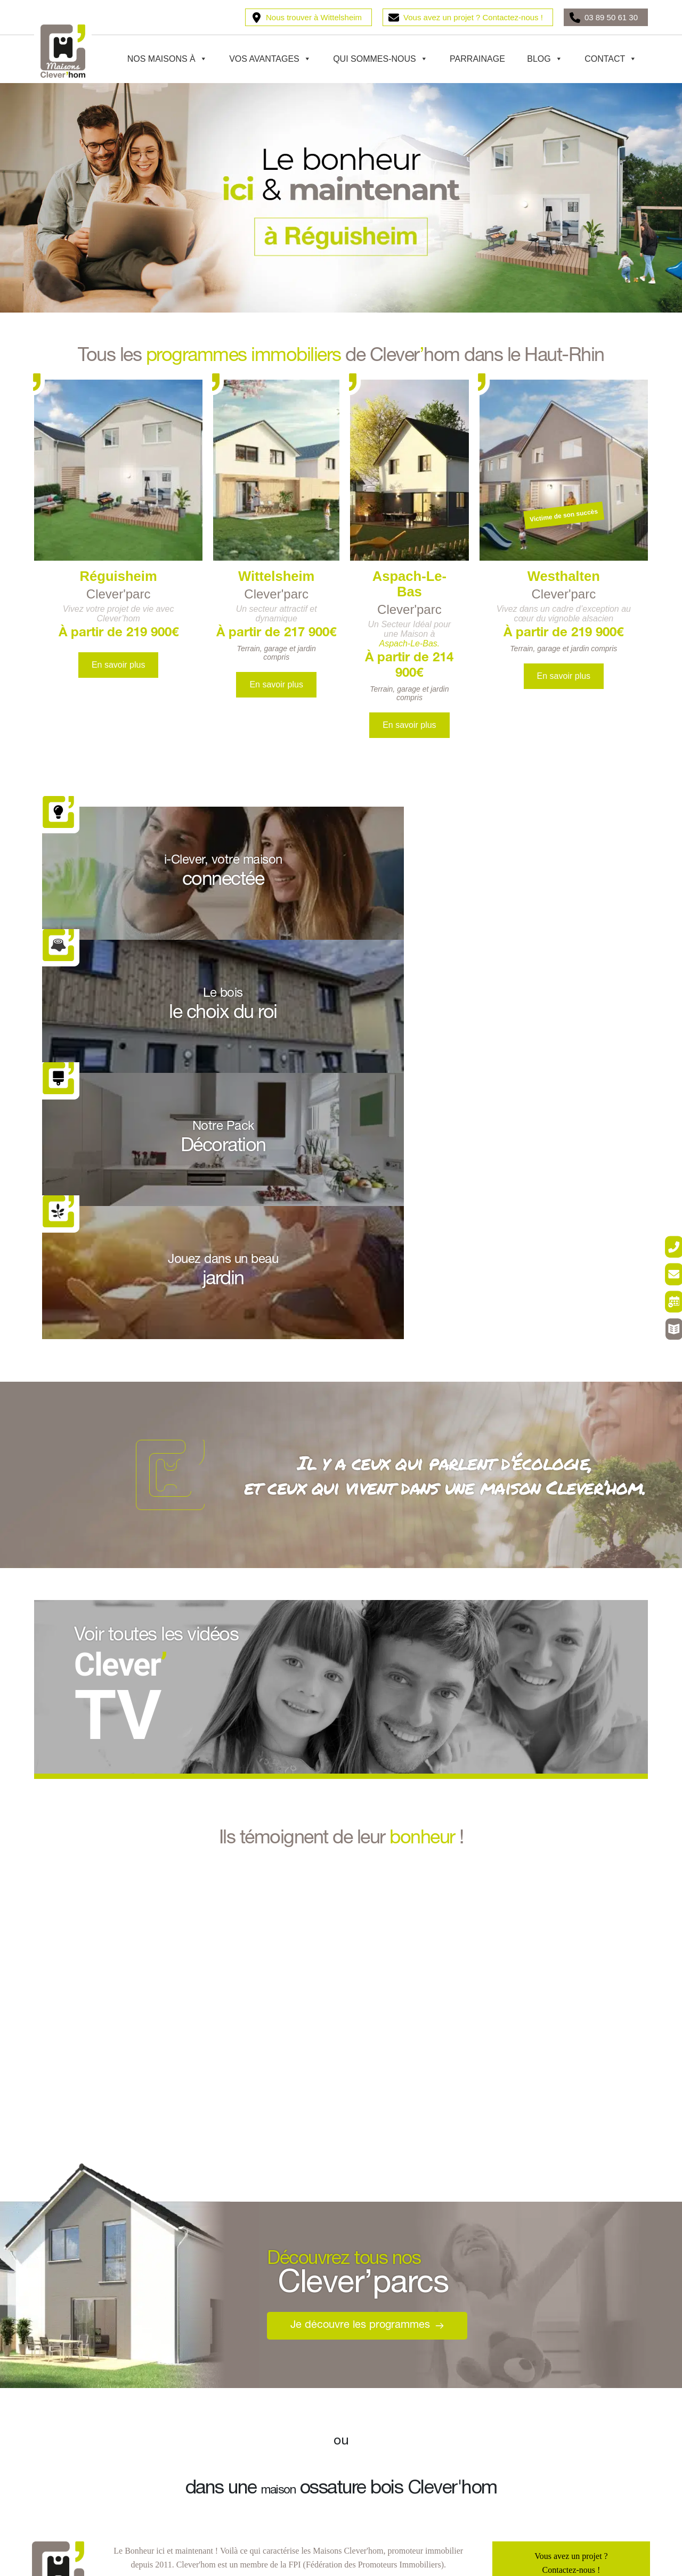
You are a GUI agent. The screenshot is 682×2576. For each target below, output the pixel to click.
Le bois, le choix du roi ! (394, 2323)
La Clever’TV (528, 2364)
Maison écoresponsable (83, 2472)
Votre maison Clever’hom (396, 2303)
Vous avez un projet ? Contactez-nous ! (473, 17)
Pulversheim (216, 2303)
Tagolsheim (214, 2384)
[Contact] (662, 1265)
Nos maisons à (167, 59)
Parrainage (477, 58)
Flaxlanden (62, 2384)
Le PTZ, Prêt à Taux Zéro (547, 2303)
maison (278, 2124)
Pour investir (525, 2384)
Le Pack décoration (385, 2384)
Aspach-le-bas (67, 2323)
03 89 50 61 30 (611, 17)
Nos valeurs (63, 2452)
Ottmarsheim (217, 2344)
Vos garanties (65, 2493)
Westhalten (62, 2364)
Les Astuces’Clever (537, 2344)
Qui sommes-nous (380, 59)
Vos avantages (270, 59)
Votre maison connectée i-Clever (559, 2323)
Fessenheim (215, 2364)
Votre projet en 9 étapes (392, 2364)
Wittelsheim (64, 2344)
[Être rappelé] (662, 1220)
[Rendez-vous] (662, 1311)
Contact (610, 59)
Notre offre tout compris (393, 2344)
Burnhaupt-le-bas (72, 2303)
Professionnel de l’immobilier (94, 2513)
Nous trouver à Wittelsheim (314, 17)
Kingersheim (217, 2323)
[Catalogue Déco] (662, 1356)
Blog (544, 59)
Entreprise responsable (81, 2534)
